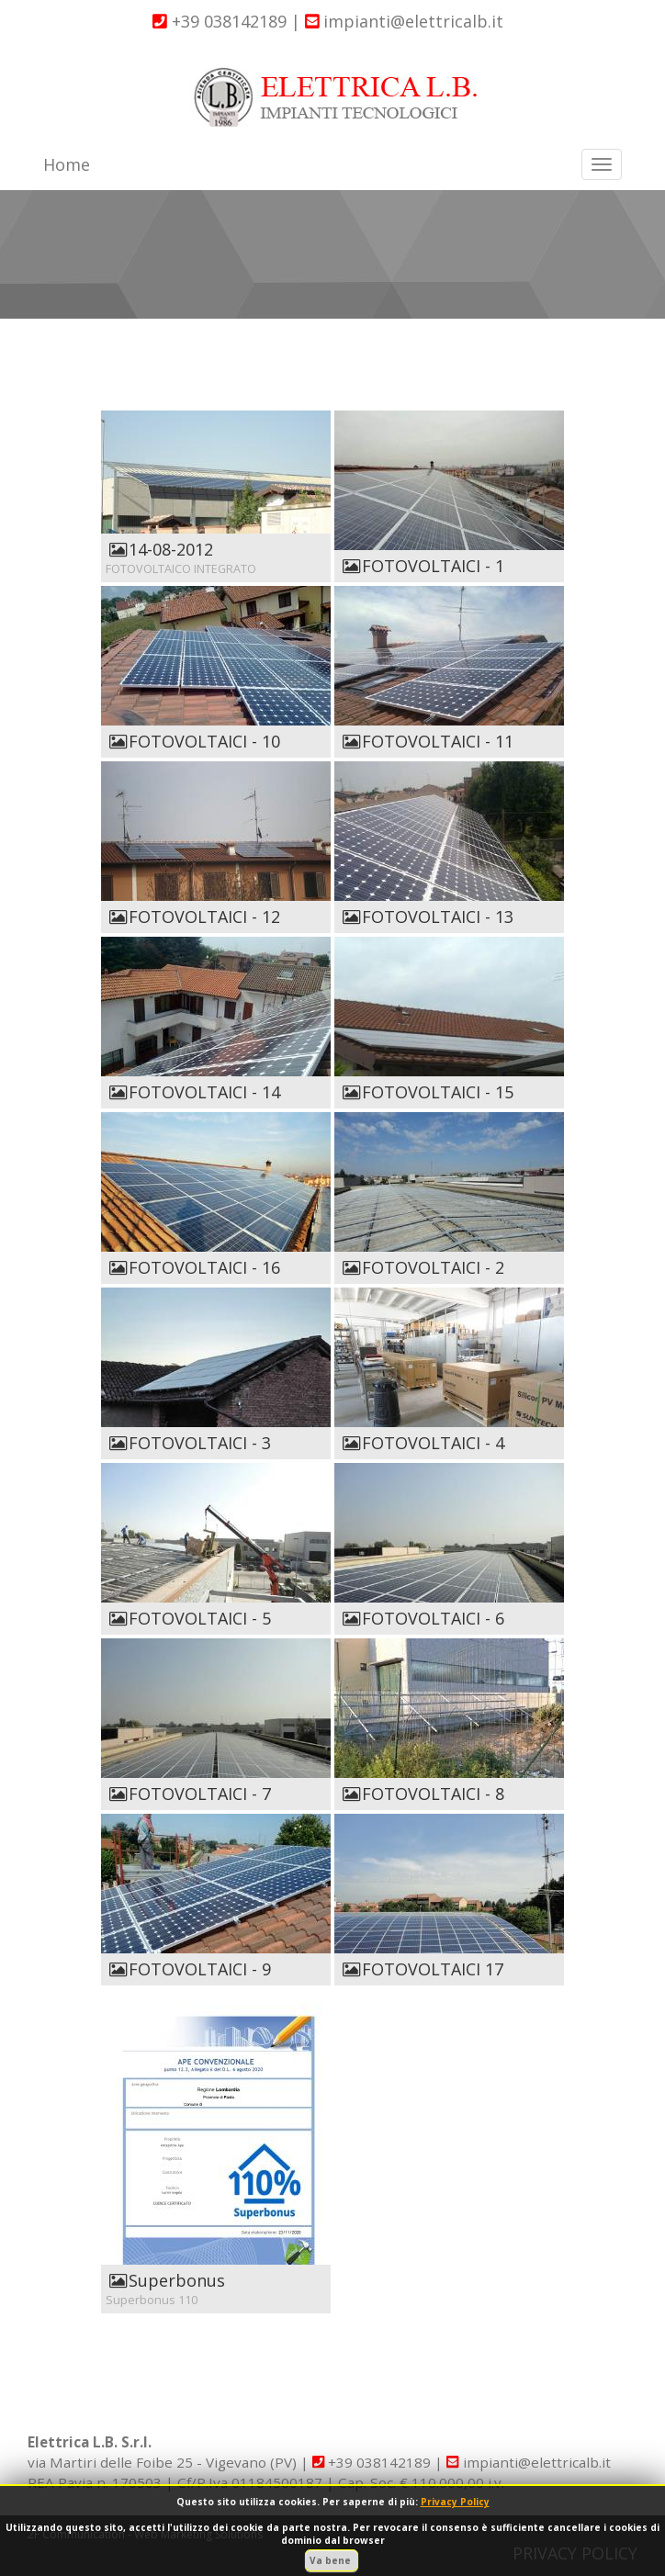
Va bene (332, 2560)
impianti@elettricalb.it (404, 21)
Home (66, 164)
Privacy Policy (455, 2501)
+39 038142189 (219, 21)
